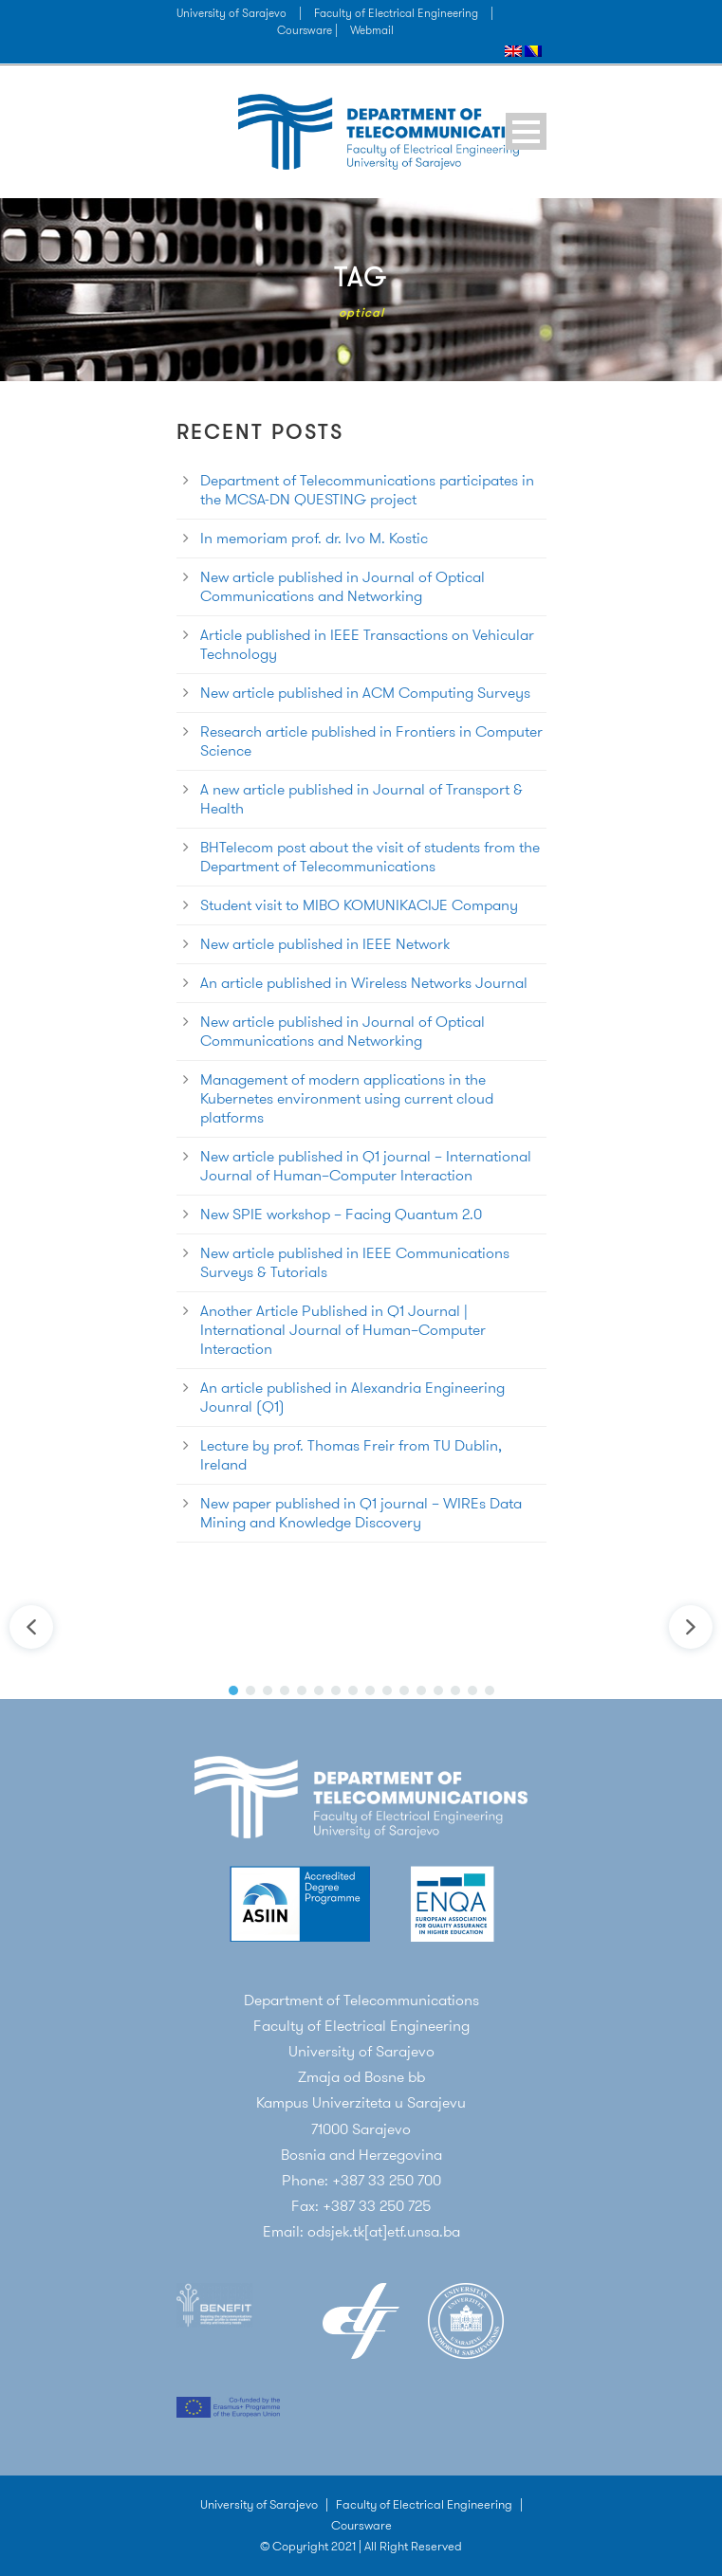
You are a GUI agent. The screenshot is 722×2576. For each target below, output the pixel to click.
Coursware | (309, 30)
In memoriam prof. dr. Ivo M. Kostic (314, 538)
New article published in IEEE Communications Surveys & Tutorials (354, 1262)
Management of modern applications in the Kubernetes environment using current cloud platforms (346, 1098)
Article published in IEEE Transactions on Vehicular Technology (367, 644)
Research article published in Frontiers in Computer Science (371, 741)
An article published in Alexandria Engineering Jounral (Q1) (352, 1397)
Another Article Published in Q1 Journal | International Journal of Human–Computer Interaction (343, 1330)
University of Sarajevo (231, 13)
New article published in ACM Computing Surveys (365, 692)
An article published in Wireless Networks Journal (364, 983)
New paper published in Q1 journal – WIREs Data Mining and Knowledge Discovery (361, 1512)
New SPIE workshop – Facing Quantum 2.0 (341, 1214)
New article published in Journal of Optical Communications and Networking (342, 586)
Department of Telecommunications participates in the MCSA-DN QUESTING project (367, 489)
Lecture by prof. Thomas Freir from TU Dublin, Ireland (351, 1454)
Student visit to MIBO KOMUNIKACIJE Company (359, 905)
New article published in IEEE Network (325, 944)
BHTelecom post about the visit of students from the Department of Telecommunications (370, 856)
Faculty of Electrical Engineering (396, 13)
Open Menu (526, 131)
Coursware (361, 2525)
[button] (31, 1627)
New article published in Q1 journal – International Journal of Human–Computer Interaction (365, 1165)
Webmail (372, 30)
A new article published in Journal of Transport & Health (361, 798)
